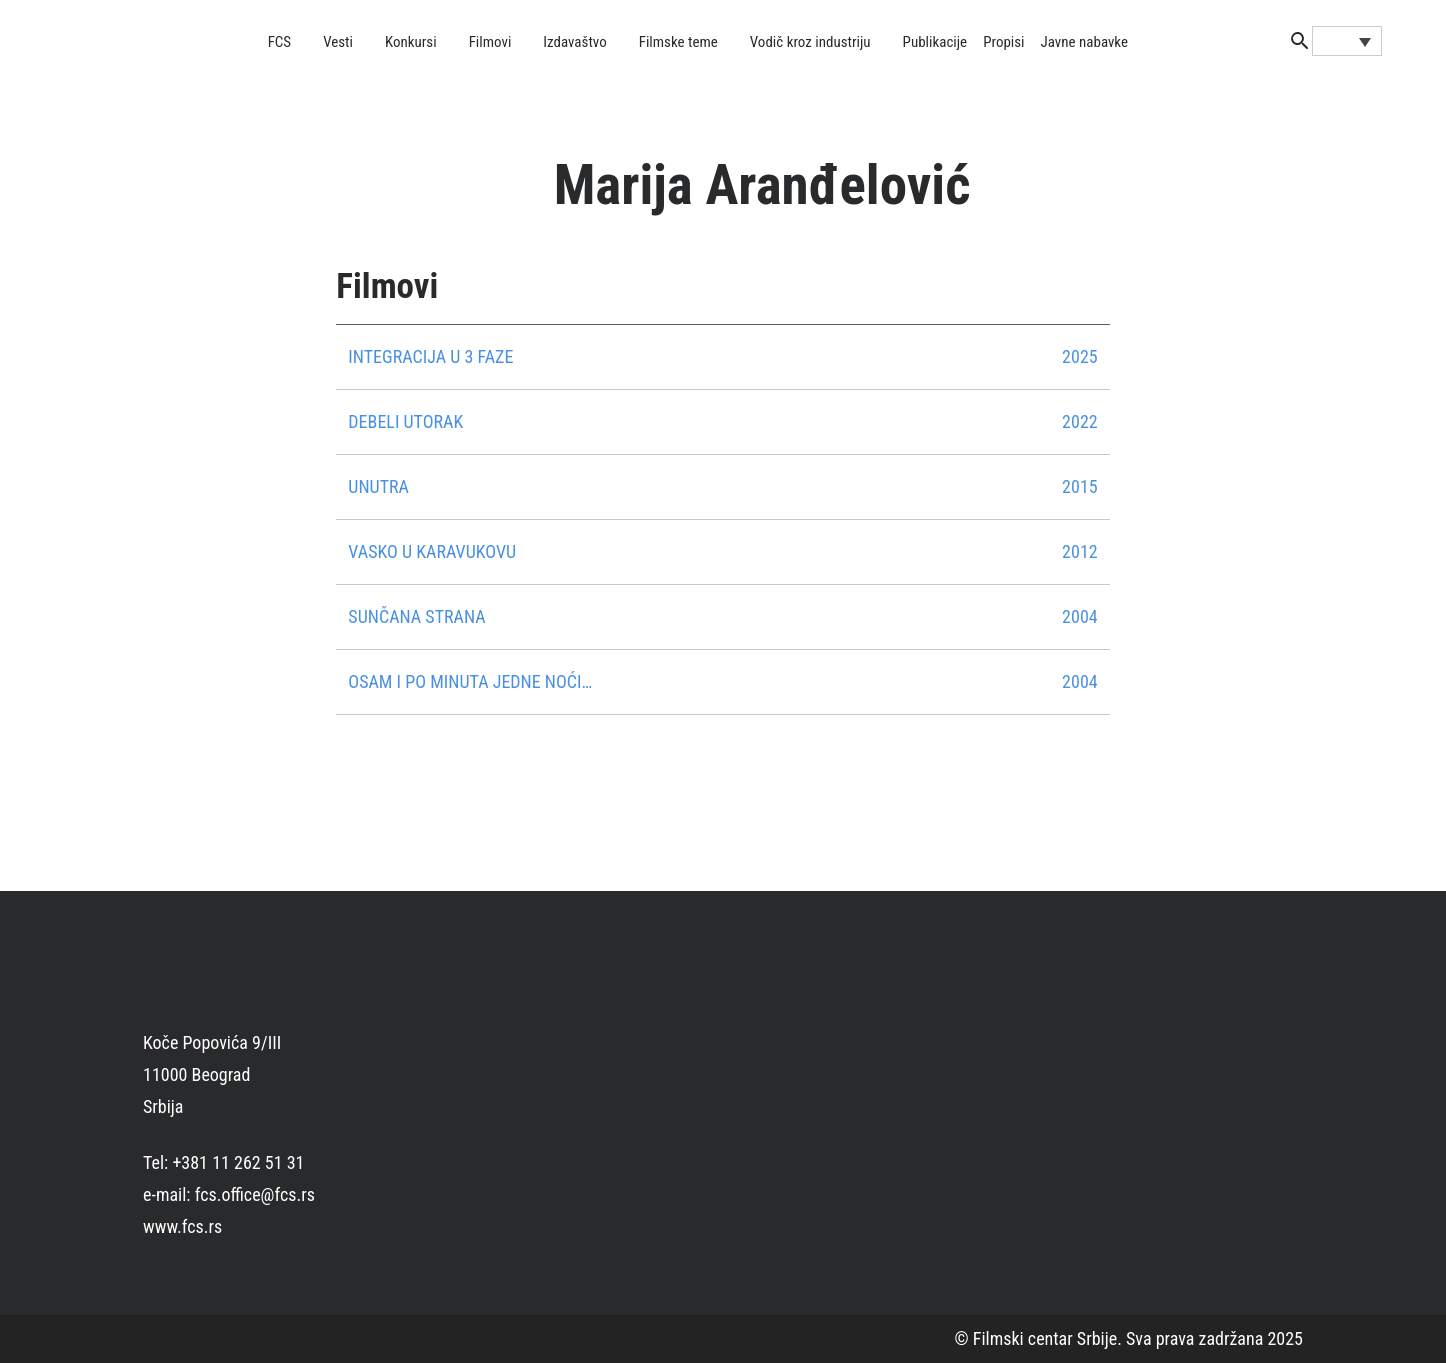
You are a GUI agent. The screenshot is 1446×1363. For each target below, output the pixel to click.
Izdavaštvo (574, 42)
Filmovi (490, 42)
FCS (280, 42)
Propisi (1003, 42)
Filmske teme (678, 42)
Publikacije (935, 42)
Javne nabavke (1084, 42)
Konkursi (411, 42)
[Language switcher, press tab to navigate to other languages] (1347, 41)
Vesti (338, 42)
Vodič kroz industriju (810, 42)
